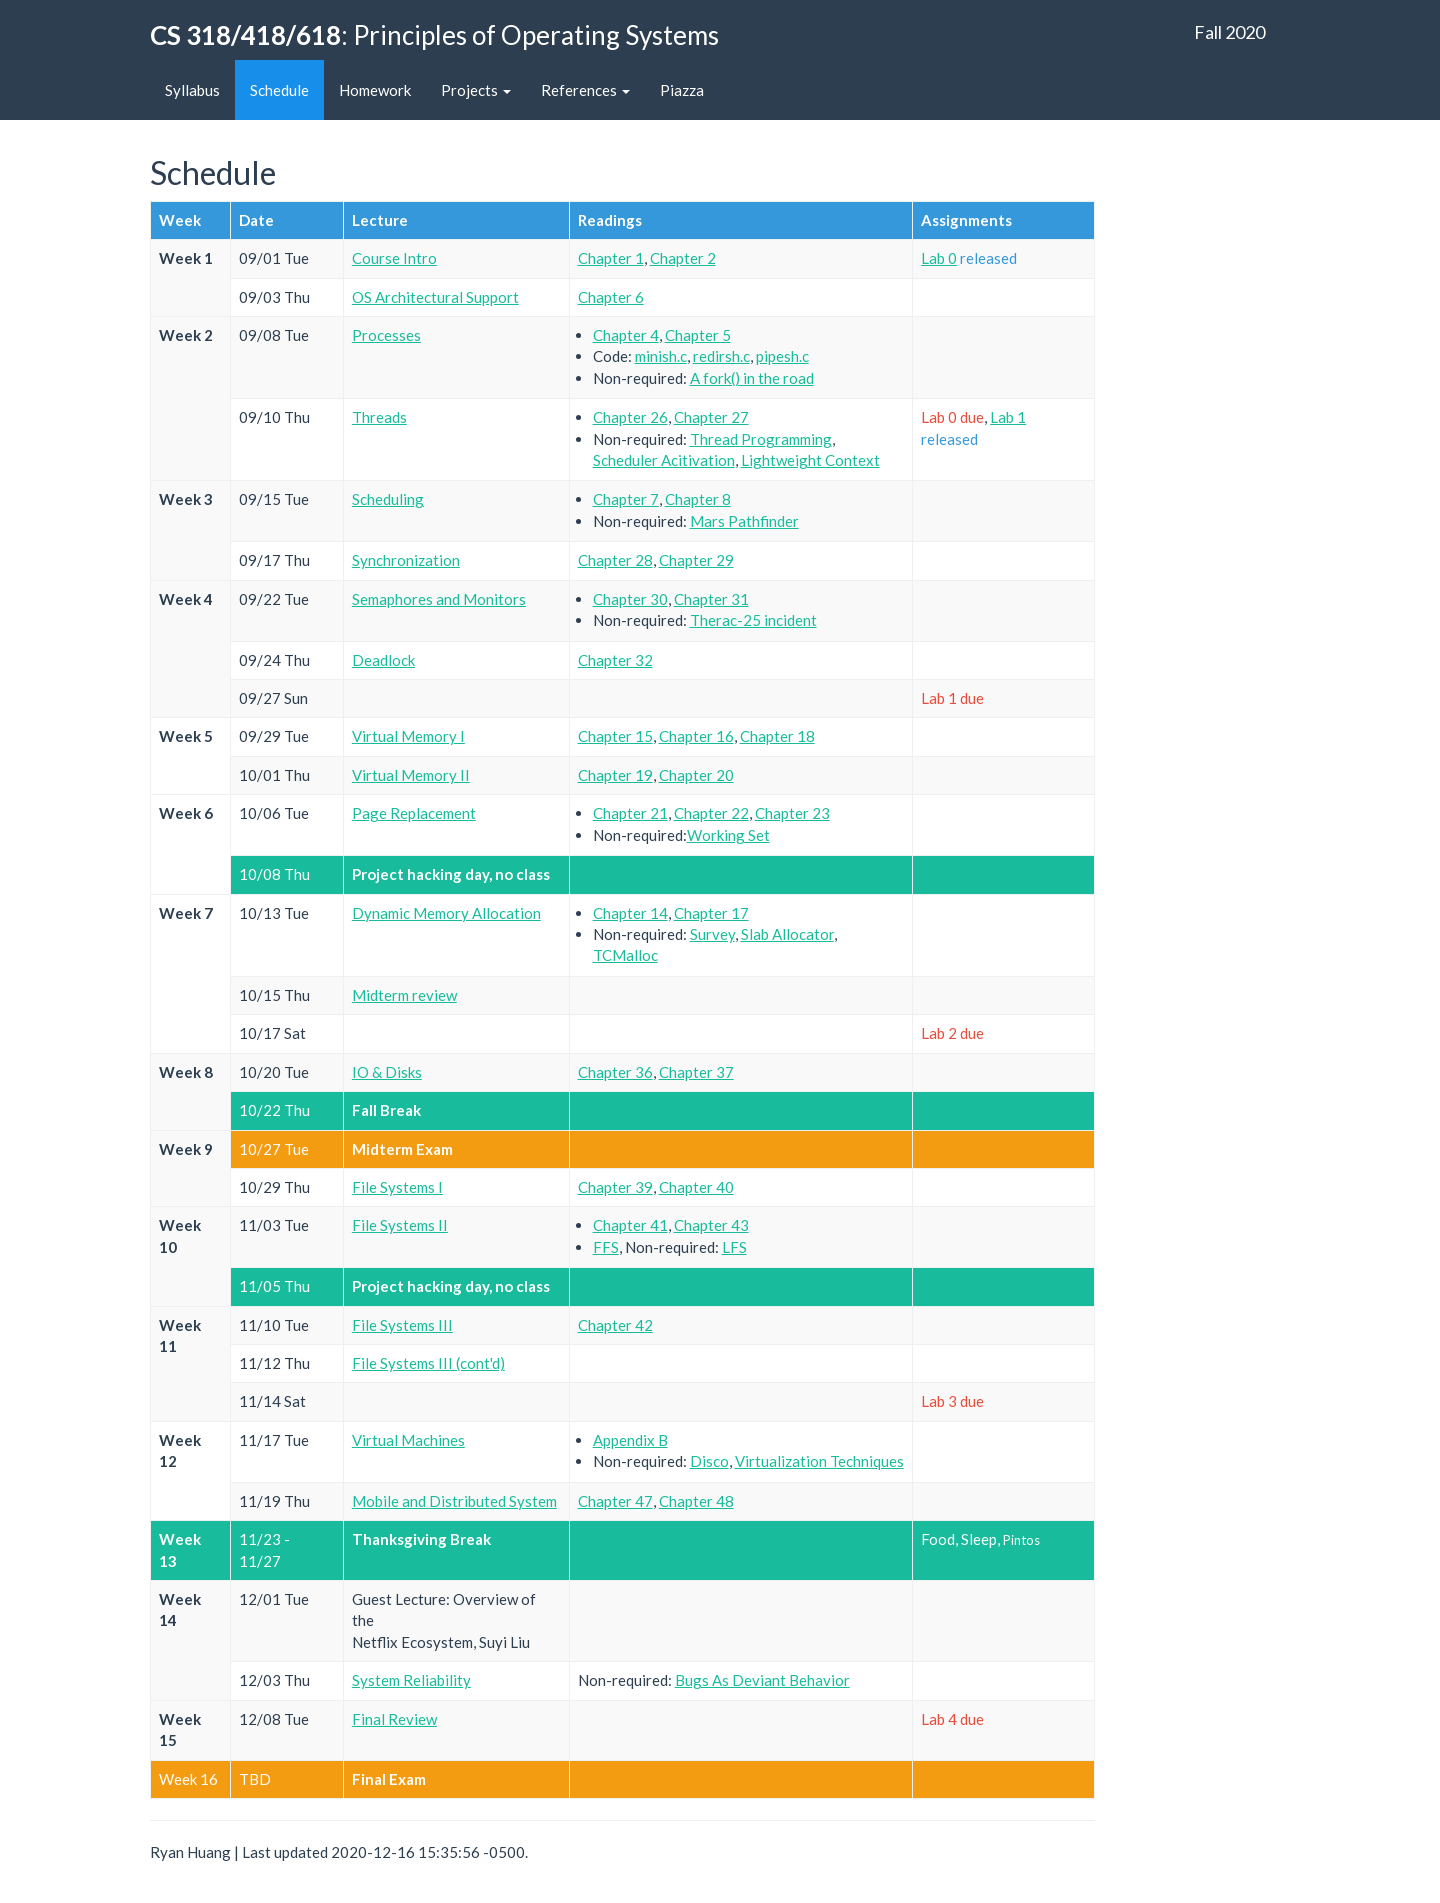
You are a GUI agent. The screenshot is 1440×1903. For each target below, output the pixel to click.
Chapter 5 (698, 335)
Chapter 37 (696, 1072)
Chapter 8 (698, 499)
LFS (734, 1247)
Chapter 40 (696, 1187)
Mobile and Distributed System (454, 1501)
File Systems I (397, 1187)
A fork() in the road (752, 378)
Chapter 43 (711, 1225)
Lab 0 (939, 258)
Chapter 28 (615, 560)
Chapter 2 (683, 258)
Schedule (279, 90)
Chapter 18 (777, 736)
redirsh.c (721, 356)
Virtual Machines (408, 1440)
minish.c (661, 356)
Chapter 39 (615, 1187)
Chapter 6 (611, 297)
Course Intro (394, 258)
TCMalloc (625, 955)
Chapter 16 (696, 736)
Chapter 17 (711, 913)
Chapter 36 (615, 1072)
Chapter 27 (711, 417)
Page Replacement (414, 813)
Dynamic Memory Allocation (446, 913)
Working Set (728, 835)
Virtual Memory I (408, 736)
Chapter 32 (615, 660)
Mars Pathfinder (744, 521)
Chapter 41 (630, 1225)
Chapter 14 (630, 913)
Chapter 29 (696, 560)
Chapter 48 (696, 1501)
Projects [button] (476, 90)
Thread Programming (761, 439)
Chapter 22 (711, 813)
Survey (712, 934)
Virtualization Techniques (819, 1461)
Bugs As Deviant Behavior (762, 1680)
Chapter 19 (615, 775)
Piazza (682, 90)
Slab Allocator (787, 934)
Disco (709, 1461)
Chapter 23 (792, 813)
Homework (375, 90)
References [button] (585, 90)
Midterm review (404, 995)
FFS (606, 1247)
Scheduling (388, 499)
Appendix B (630, 1440)
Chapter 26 (630, 417)
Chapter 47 (615, 1501)
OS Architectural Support (435, 297)
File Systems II (400, 1225)
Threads (379, 417)
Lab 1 (1008, 417)
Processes (386, 335)
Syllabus (192, 90)
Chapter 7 (626, 499)
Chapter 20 (696, 775)
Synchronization (406, 560)
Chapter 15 (615, 736)
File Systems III (402, 1325)
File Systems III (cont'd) (428, 1363)
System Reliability (411, 1680)
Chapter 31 (711, 599)
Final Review (394, 1719)
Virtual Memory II (411, 775)
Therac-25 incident (753, 620)
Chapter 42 (615, 1325)
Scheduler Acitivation (664, 460)
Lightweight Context (810, 460)
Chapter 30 (630, 599)
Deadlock (383, 660)
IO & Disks (387, 1072)
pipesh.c (782, 356)
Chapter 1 (611, 258)
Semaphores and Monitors (439, 599)
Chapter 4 (626, 335)
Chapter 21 (630, 813)
